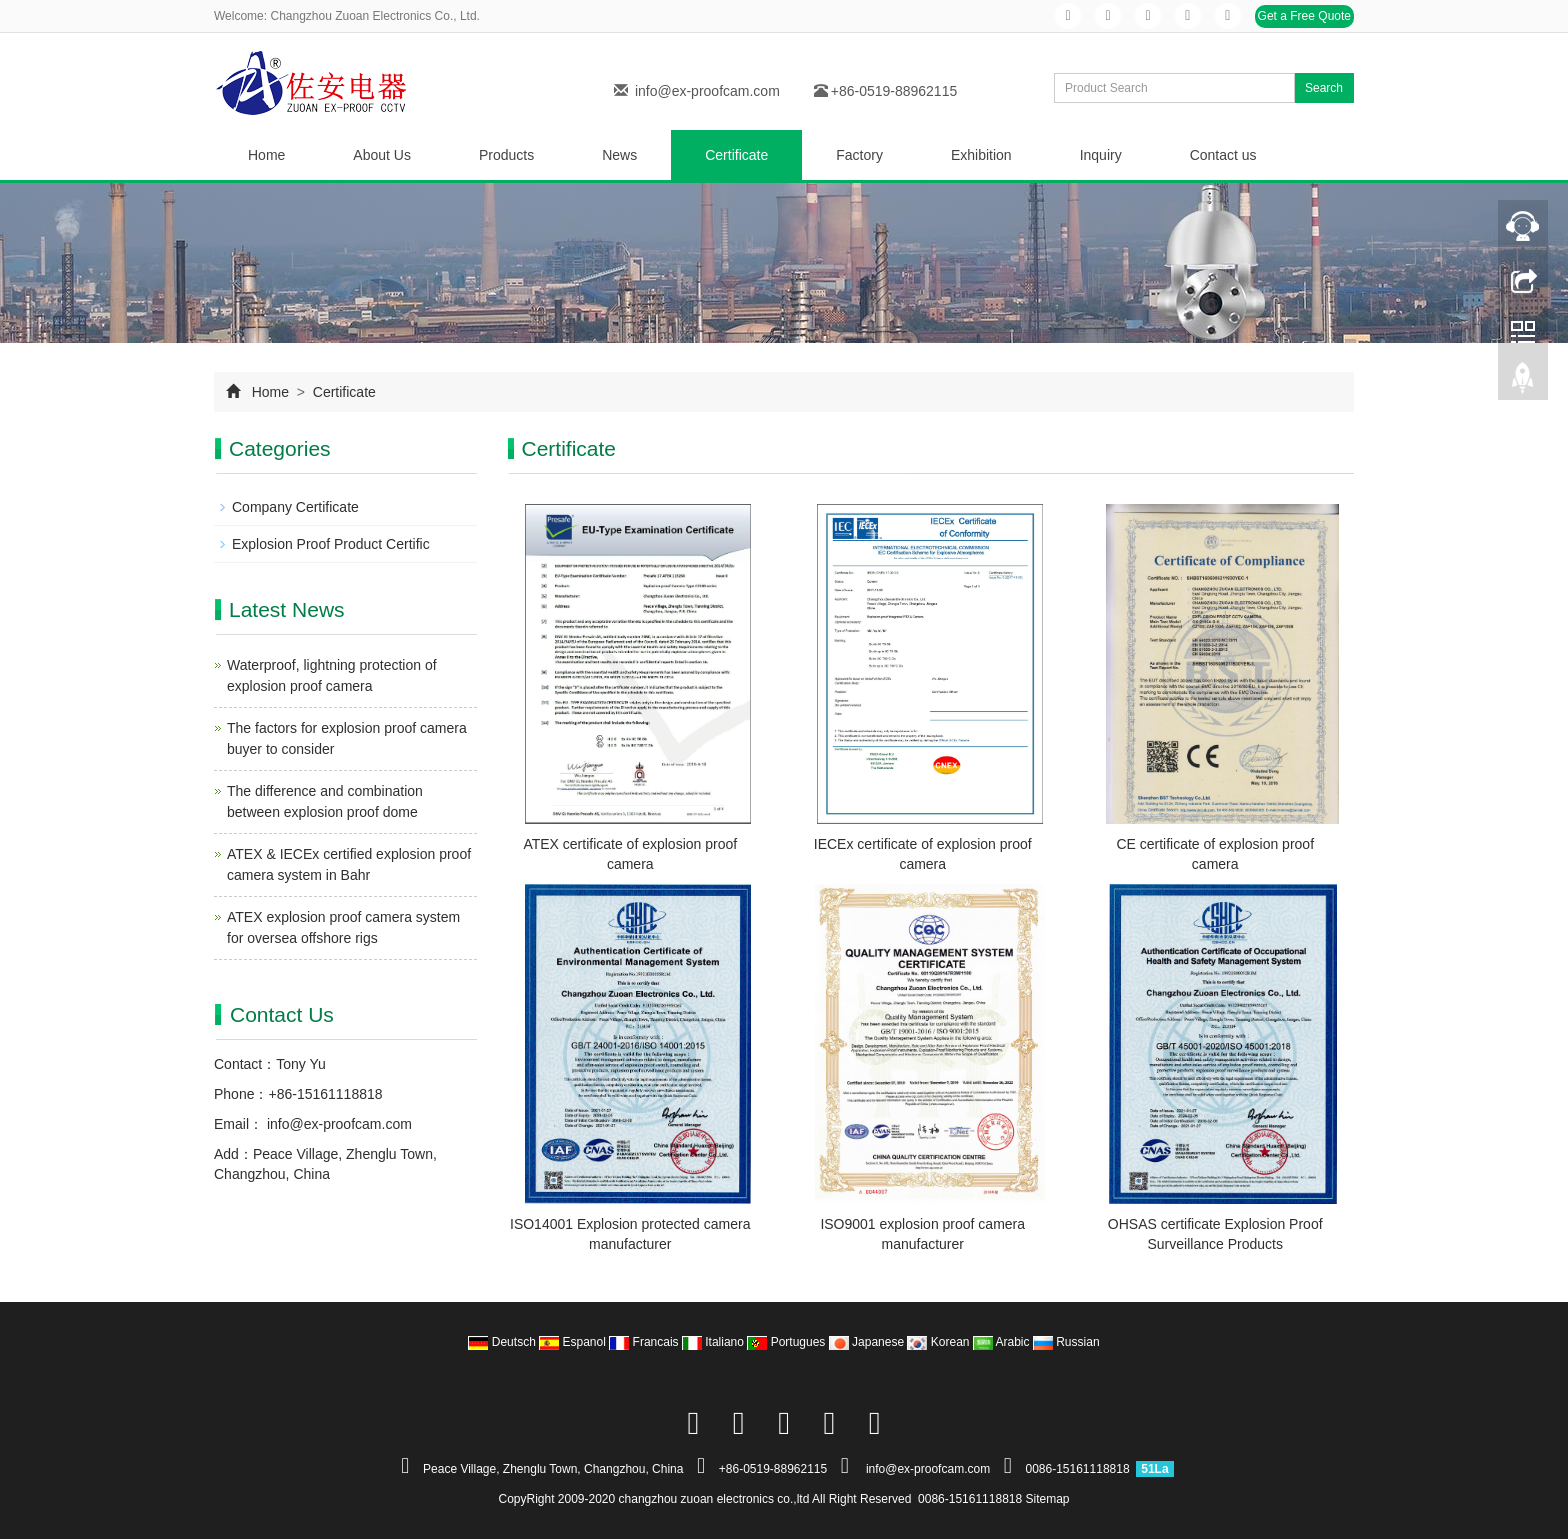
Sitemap (1048, 1499)
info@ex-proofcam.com (707, 91)
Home (266, 155)
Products (506, 155)
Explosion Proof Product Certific (331, 544)
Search (1324, 88)
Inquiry (1101, 155)
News (619, 155)
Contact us (1223, 155)
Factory (859, 155)
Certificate (736, 155)
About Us (382, 155)
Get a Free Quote (1304, 16)
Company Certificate (295, 507)
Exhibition (981, 155)
